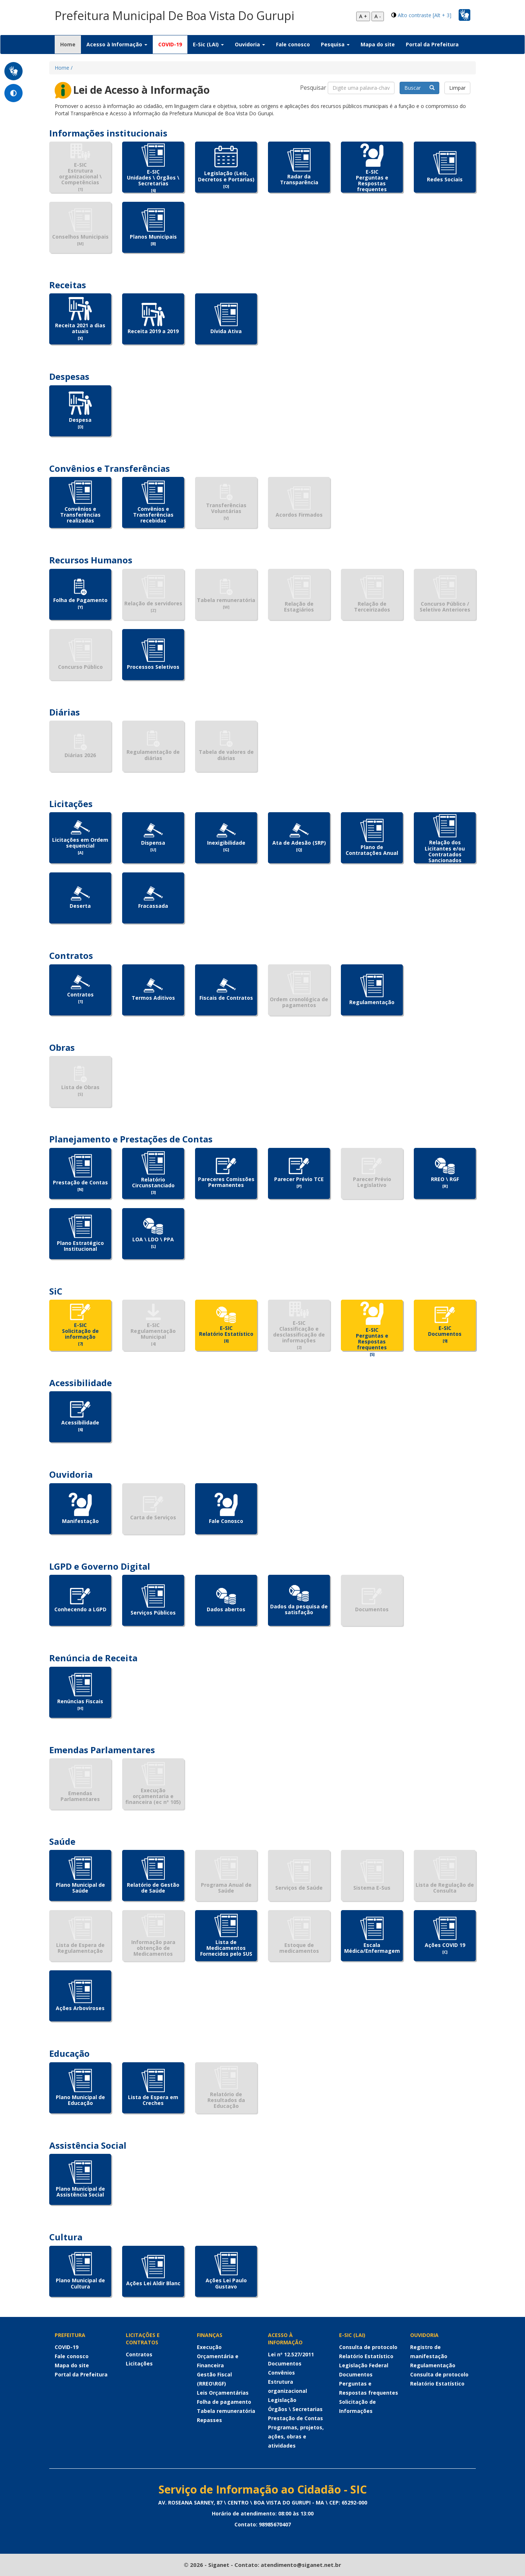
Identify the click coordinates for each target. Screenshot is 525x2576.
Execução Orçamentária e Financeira (217, 2356)
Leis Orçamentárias (223, 2392)
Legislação (282, 2399)
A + (363, 16)
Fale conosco (293, 44)
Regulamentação (432, 2365)
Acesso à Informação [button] (116, 44)
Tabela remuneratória (226, 2410)
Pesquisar (313, 88)
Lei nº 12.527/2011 (291, 2354)
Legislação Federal (363, 2365)
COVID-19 (170, 44)
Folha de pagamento (224, 2401)
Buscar (419, 87)
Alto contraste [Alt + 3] (424, 15)
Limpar (457, 87)
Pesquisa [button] (335, 44)
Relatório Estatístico (366, 2356)
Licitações (139, 2363)
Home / (64, 67)
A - (377, 16)
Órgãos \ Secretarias (295, 2409)
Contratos (139, 2354)
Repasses (209, 2420)
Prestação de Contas (295, 2418)
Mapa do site (378, 44)
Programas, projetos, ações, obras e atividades (296, 2436)
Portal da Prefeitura (432, 44)
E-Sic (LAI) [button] (208, 44)
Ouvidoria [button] (250, 44)
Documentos (285, 2363)
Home (70, 44)
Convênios (281, 2372)
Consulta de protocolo (368, 2347)
